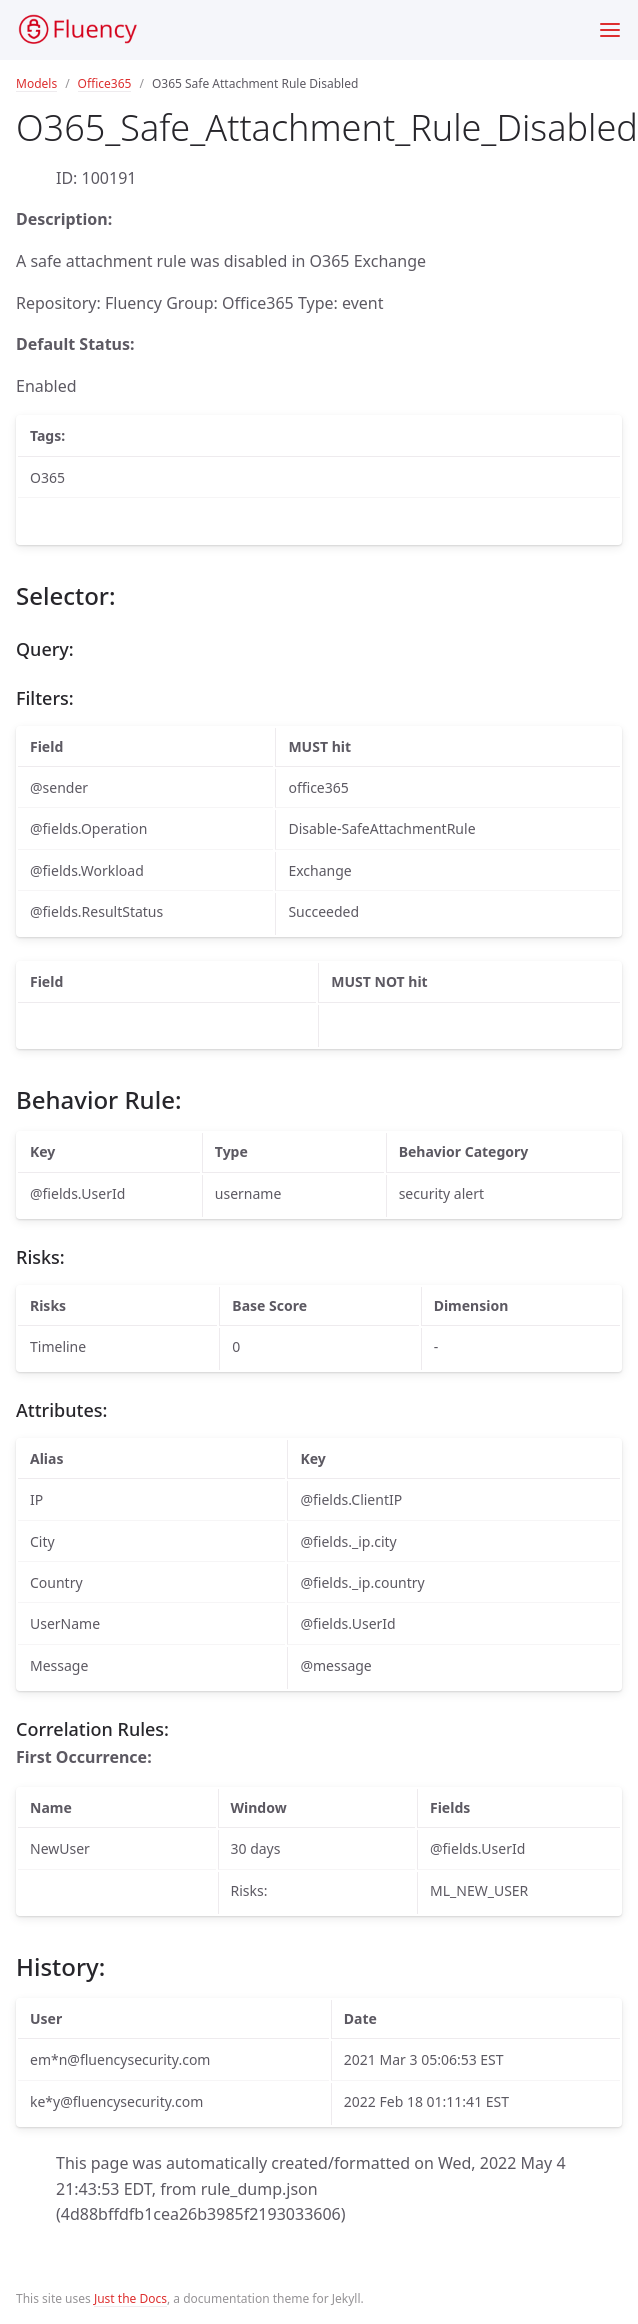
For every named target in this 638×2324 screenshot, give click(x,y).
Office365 (105, 83)
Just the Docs (130, 2298)
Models (36, 83)
